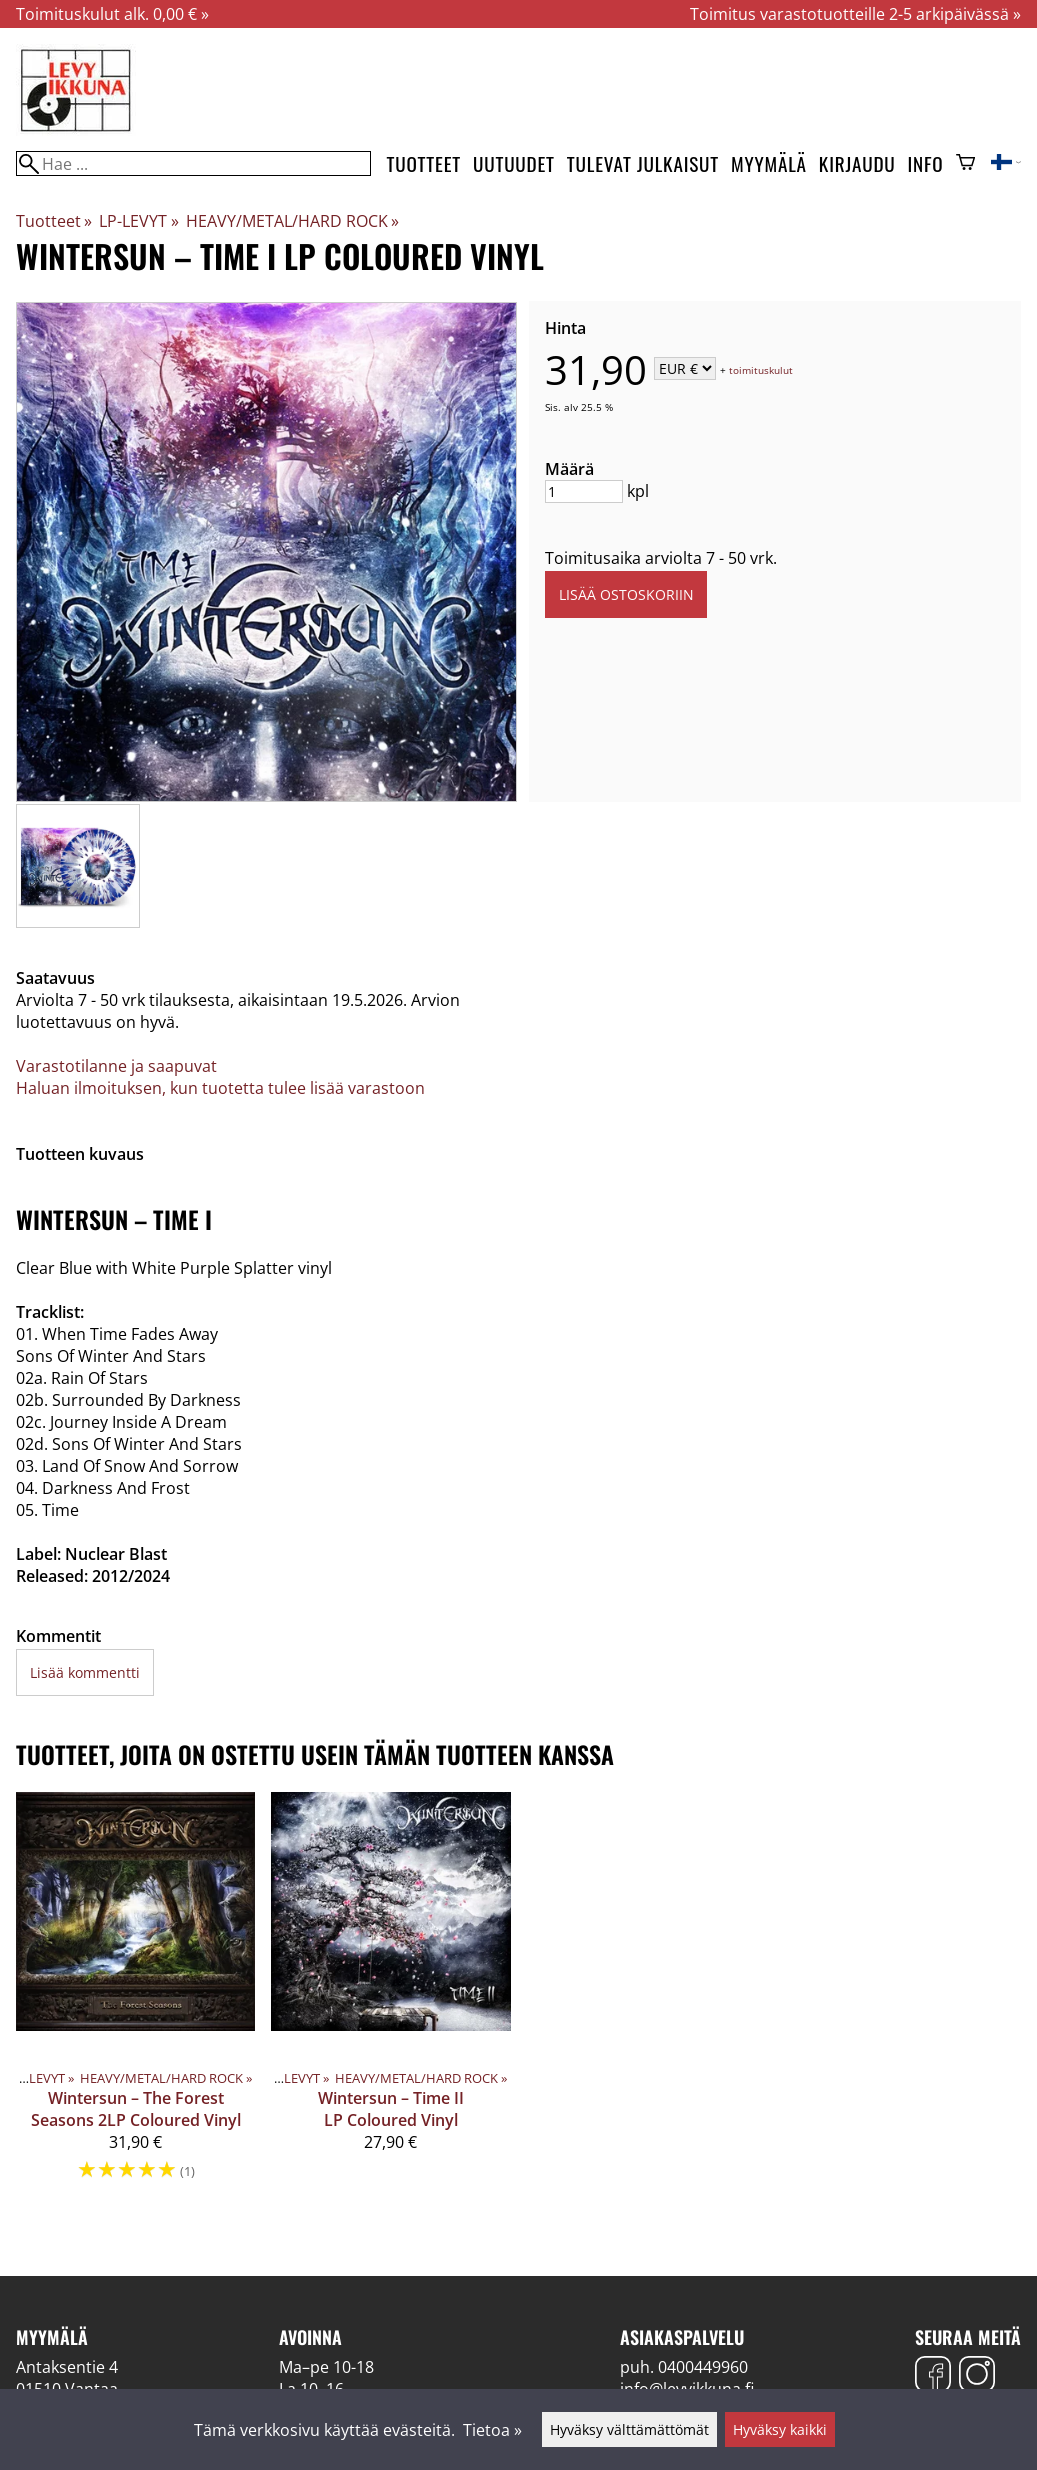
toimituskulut (761, 370)
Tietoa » (492, 2430)
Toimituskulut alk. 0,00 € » (112, 14)
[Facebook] (933, 2376)
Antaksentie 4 (67, 2367)
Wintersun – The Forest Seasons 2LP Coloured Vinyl (136, 2109)
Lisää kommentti (85, 1672)
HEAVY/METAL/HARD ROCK (292, 221)
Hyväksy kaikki (780, 2429)
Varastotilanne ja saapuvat (116, 1066)
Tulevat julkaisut (643, 163)
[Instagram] (977, 2376)
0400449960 (703, 2367)
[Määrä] (584, 491)
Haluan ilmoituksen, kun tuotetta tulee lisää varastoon (220, 1088)
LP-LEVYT (138, 221)
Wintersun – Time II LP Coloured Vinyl (391, 2109)
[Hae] (193, 163)
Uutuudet (514, 163)
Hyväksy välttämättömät (629, 2429)
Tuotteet (424, 163)
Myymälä (769, 163)
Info (926, 163)
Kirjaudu (857, 163)
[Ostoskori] (965, 164)
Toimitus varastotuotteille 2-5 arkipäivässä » (855, 14)
